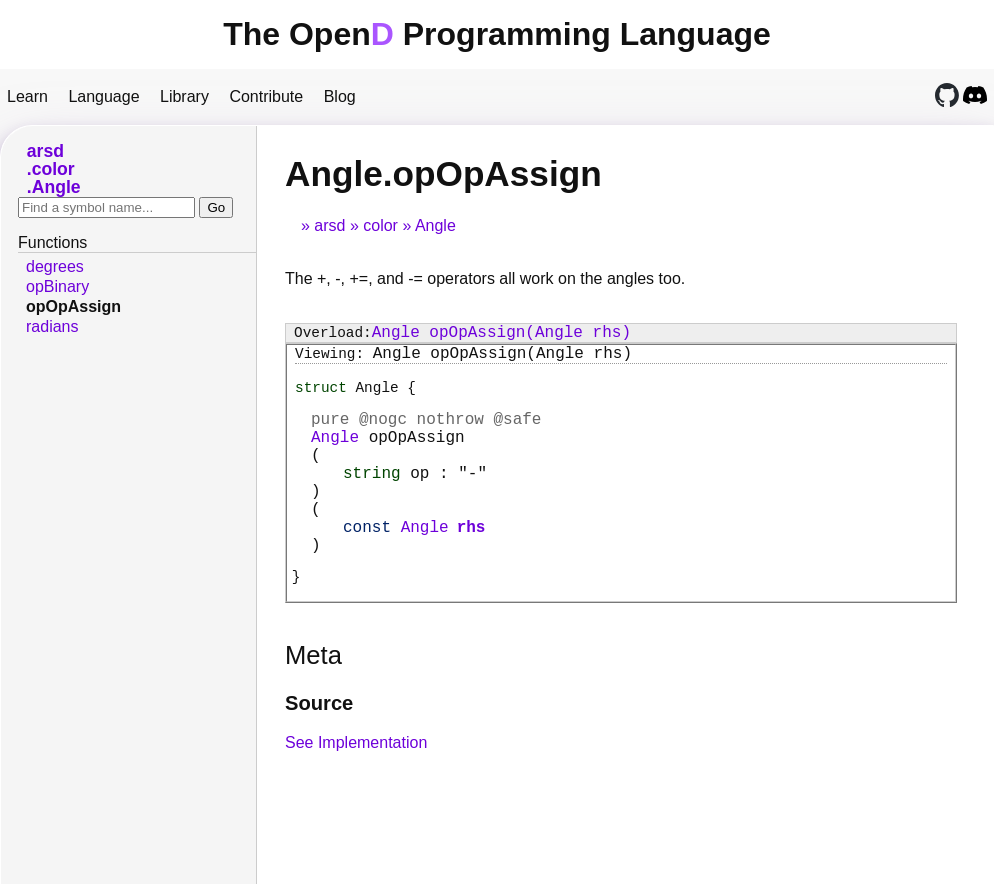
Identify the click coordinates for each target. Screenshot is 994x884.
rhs (471, 565)
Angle (435, 225)
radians (52, 326)
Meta (313, 701)
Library (184, 96)
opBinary (57, 286)
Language (103, 96)
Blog (340, 96)
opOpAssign (73, 306)
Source (319, 749)
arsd (329, 225)
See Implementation (356, 788)
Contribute (266, 96)
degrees (55, 266)
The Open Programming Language (497, 34)
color (380, 225)
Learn (27, 96)
